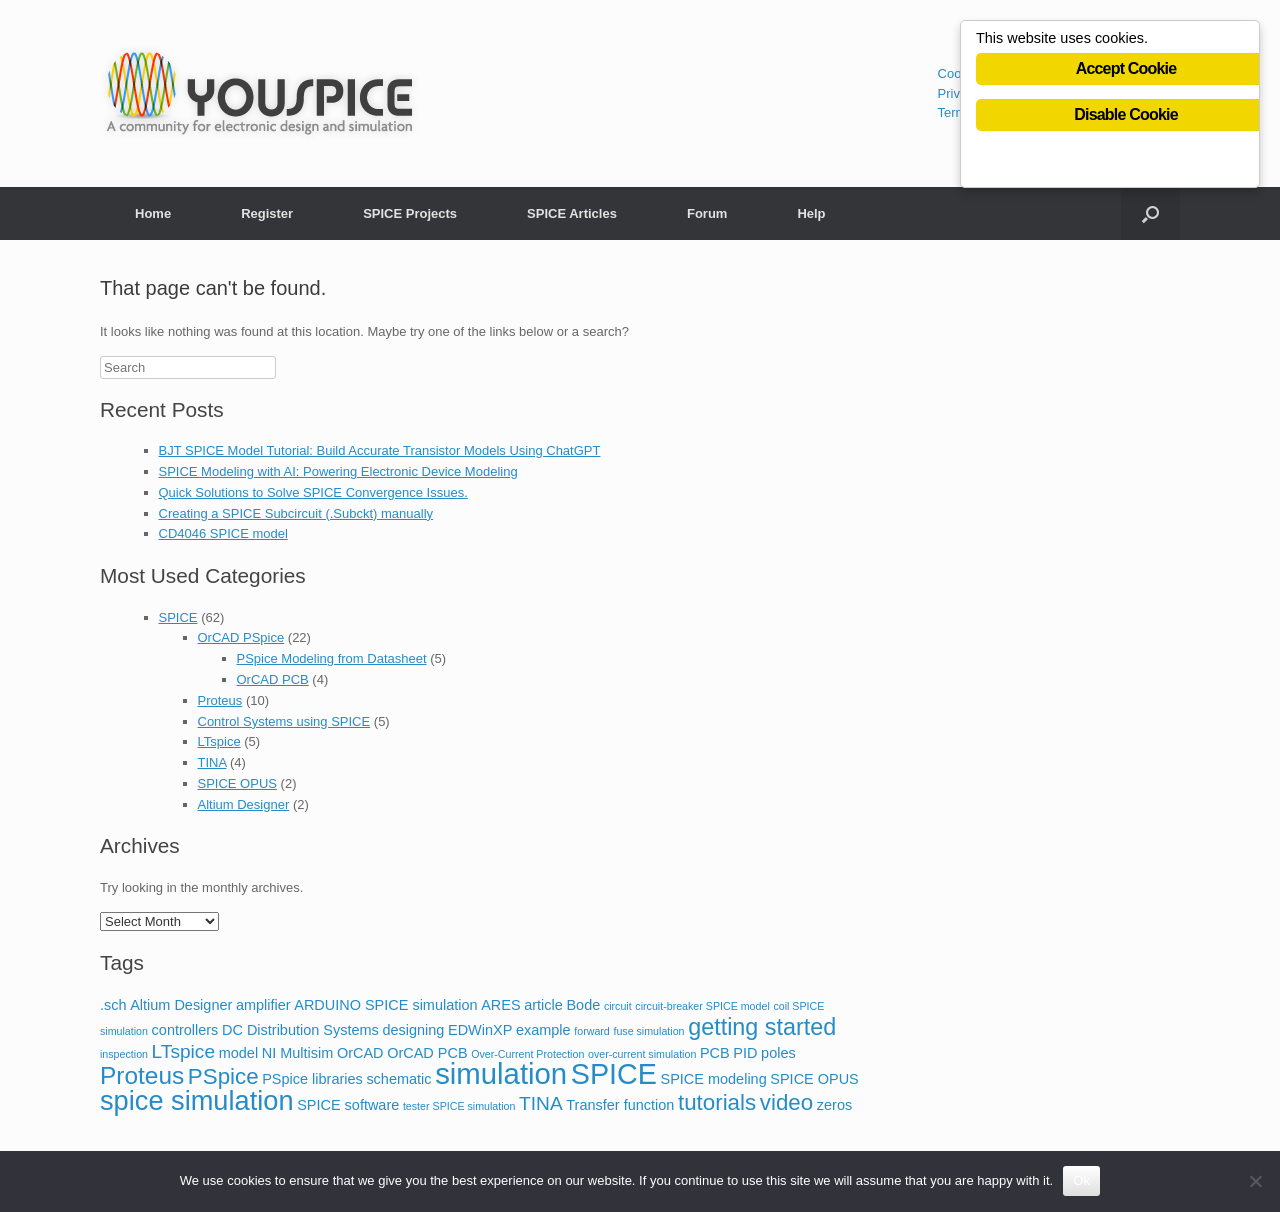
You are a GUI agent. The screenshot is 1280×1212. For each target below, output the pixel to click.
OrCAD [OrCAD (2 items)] (360, 1053)
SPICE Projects (410, 213)
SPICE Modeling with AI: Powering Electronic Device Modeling (338, 471)
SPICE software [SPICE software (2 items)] (348, 1105)
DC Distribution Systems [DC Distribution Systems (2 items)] (300, 1030)
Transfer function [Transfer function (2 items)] (620, 1105)
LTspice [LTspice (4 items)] (183, 1051)
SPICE (178, 617)
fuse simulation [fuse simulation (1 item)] (648, 1031)
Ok (1081, 1180)
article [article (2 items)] (543, 1005)
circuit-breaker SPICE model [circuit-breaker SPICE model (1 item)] (702, 1006)
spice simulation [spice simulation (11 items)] (197, 1100)
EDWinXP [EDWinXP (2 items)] (480, 1030)
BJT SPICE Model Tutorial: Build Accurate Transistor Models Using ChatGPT (380, 450)
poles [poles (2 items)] (778, 1053)
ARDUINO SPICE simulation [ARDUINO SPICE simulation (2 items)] (385, 1005)
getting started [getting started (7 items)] (762, 1027)
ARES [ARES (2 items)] (500, 1005)
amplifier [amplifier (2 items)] (263, 1005)
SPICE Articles (572, 213)
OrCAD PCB (273, 679)
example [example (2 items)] (543, 1030)
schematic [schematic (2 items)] (398, 1079)
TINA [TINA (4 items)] (541, 1103)
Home (153, 213)
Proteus (220, 700)
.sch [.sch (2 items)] (113, 1005)
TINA (212, 762)
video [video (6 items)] (786, 1102)
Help (811, 213)
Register (267, 213)
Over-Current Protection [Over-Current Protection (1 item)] (527, 1054)
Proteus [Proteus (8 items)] (142, 1075)
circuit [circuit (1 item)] (618, 1006)
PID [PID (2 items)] (745, 1053)
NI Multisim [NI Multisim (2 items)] (298, 1053)
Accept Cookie (1126, 71)
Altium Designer (244, 804)
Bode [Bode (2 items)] (583, 1005)
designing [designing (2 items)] (413, 1030)
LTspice (219, 741)
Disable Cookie (1126, 117)
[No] (1255, 1181)
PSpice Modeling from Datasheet (332, 658)
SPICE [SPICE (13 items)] (614, 1074)
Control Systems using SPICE (284, 721)
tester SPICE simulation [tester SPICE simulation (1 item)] (459, 1106)
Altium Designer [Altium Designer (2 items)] (181, 1005)
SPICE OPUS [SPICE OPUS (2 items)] (814, 1079)
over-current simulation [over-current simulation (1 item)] (642, 1054)
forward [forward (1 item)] (592, 1031)
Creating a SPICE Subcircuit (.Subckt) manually (296, 513)
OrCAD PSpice (241, 637)
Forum (707, 213)
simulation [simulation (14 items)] (501, 1073)
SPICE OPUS (237, 783)
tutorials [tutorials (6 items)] (717, 1102)
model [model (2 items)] (238, 1053)
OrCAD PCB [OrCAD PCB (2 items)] (427, 1053)
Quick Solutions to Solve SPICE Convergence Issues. (313, 492)
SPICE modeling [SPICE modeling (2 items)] (714, 1079)
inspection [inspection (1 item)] (124, 1054)
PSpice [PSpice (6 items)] (223, 1076)
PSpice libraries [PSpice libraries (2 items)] (312, 1079)
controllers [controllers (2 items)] (185, 1030)
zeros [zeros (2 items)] (834, 1105)
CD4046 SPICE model (223, 533)
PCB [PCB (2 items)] (715, 1053)
